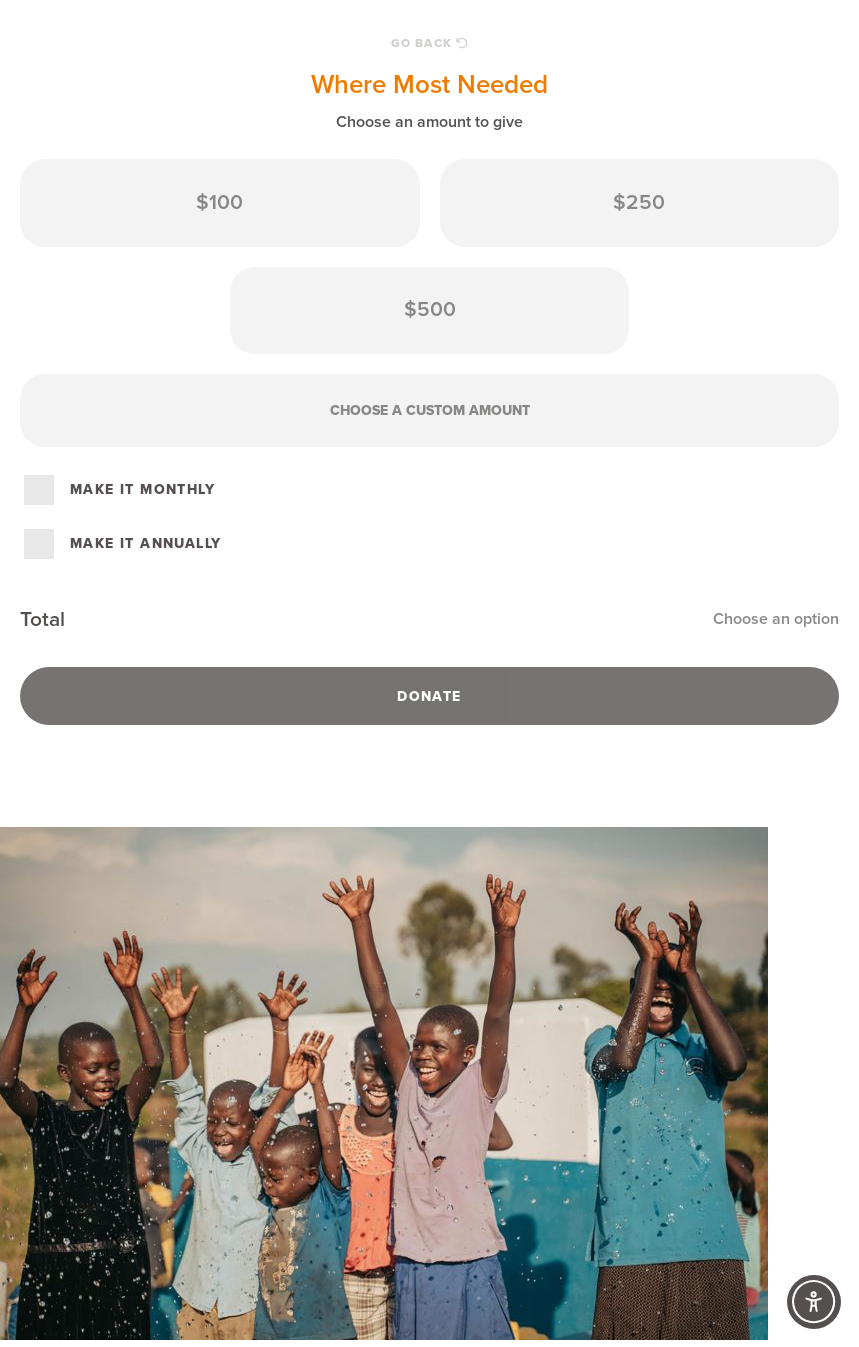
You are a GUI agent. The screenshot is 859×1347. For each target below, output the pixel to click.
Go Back (430, 43)
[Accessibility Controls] (814, 1302)
